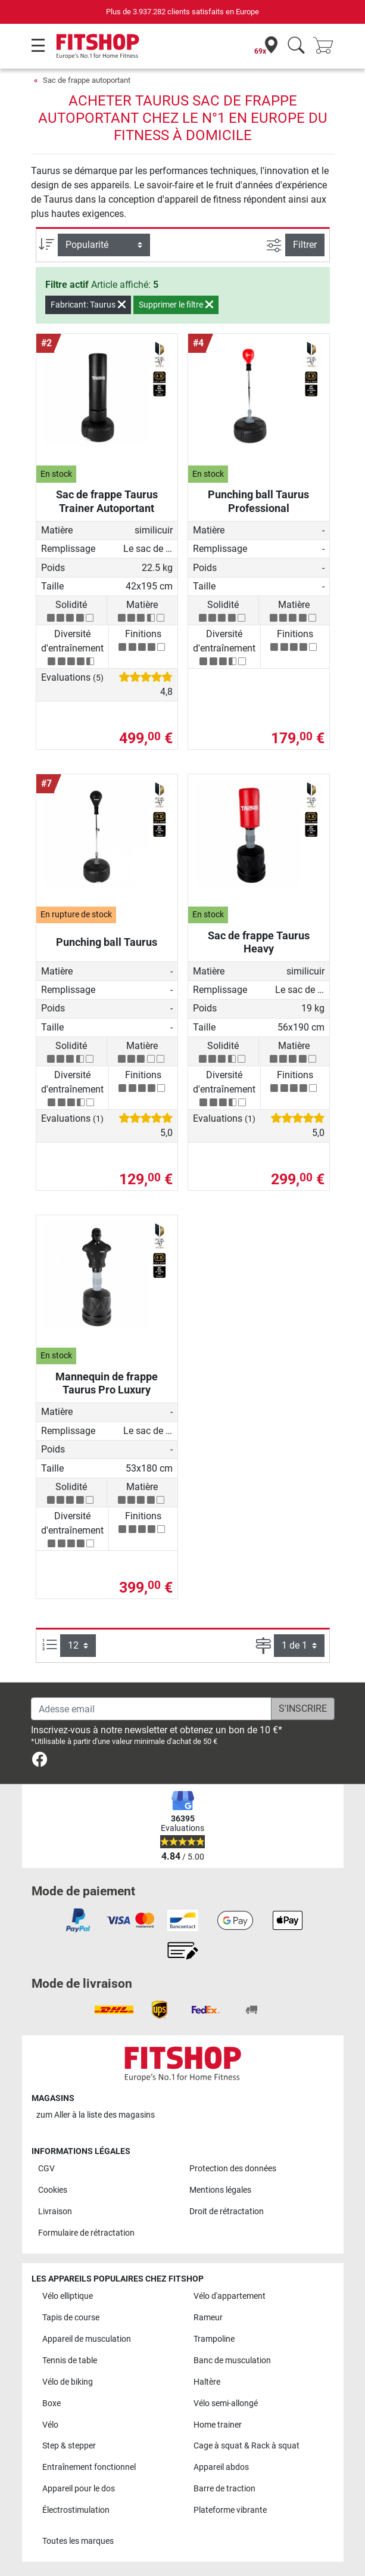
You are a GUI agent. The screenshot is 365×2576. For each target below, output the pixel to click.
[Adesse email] (151, 1708)
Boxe (51, 2403)
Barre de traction (224, 2489)
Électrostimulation (76, 2510)
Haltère (207, 2382)
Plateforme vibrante (230, 2510)
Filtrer (305, 244)
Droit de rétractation (226, 2211)
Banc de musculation (232, 2360)
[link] (39, 1761)
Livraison (55, 2211)
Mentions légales (220, 2190)
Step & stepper (69, 2446)
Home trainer (218, 2425)
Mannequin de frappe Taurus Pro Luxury (106, 1383)
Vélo (50, 2425)
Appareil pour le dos (78, 2489)
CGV (46, 2169)
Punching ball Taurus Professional (258, 501)
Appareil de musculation (86, 2339)
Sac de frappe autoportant (86, 80)
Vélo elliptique (67, 2296)
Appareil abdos (221, 2467)
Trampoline (214, 2339)
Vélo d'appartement (230, 2296)
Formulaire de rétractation (86, 2233)
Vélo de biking (67, 2382)
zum (95, 2115)
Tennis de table (69, 2360)
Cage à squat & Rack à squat (247, 2446)
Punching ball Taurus (106, 942)
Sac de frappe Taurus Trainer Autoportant (107, 501)
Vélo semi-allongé (226, 2403)
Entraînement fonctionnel (89, 2467)
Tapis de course (70, 2318)
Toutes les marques (78, 2541)
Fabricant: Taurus (88, 304)
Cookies (52, 2190)
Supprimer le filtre (176, 304)
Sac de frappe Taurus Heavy (259, 942)
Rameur (208, 2318)
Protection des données (232, 2169)
